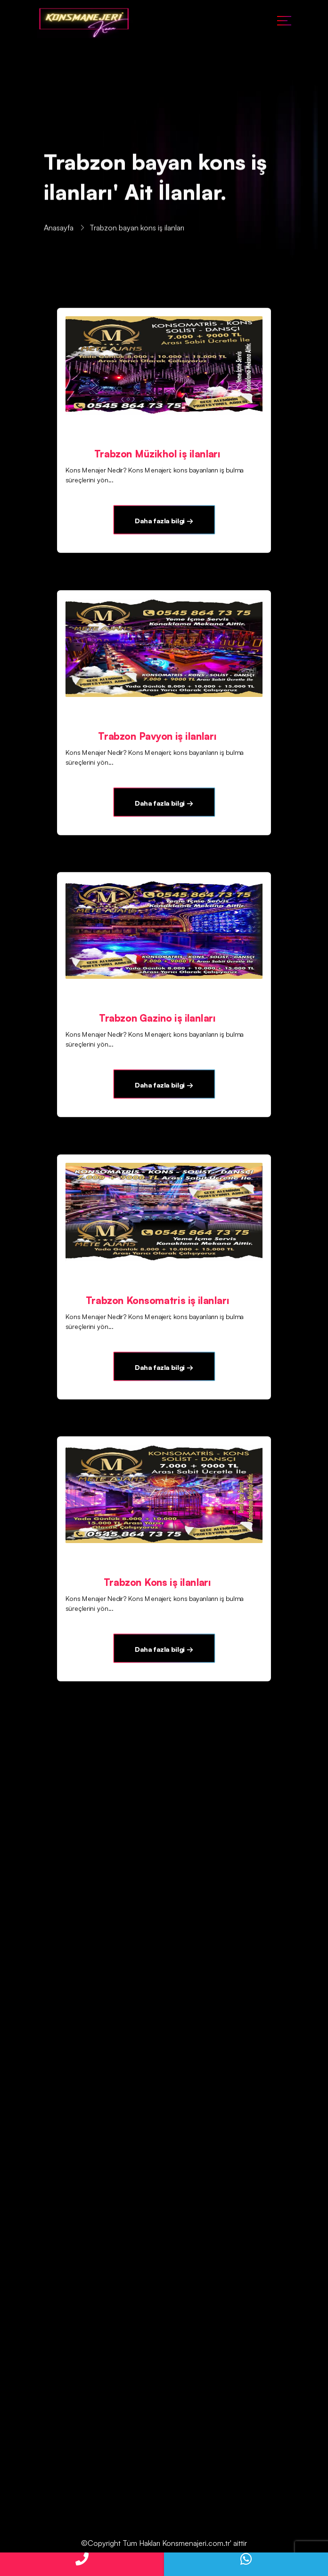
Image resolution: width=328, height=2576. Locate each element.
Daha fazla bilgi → (164, 520)
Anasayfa (59, 229)
